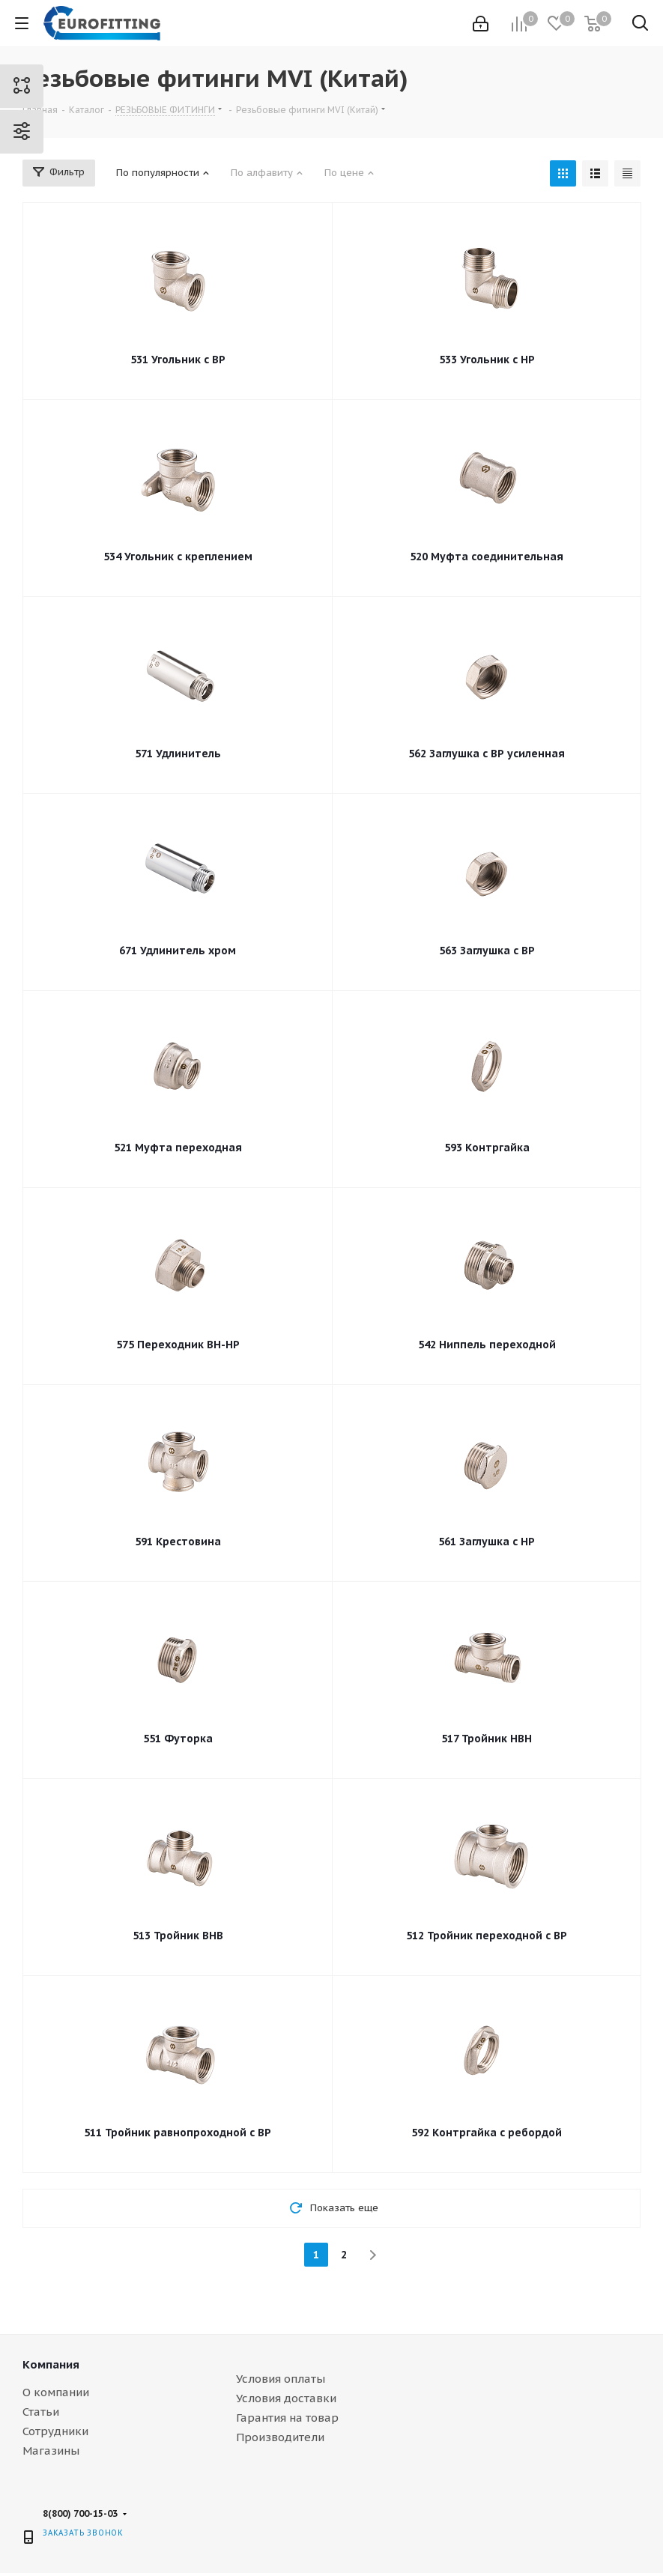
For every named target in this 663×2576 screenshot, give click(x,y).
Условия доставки (286, 2398)
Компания (50, 2364)
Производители (280, 2437)
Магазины (50, 2450)
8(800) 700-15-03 (80, 2513)
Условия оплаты (280, 2379)
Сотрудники (55, 2431)
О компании (55, 2392)
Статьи (40, 2411)
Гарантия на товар (287, 2417)
